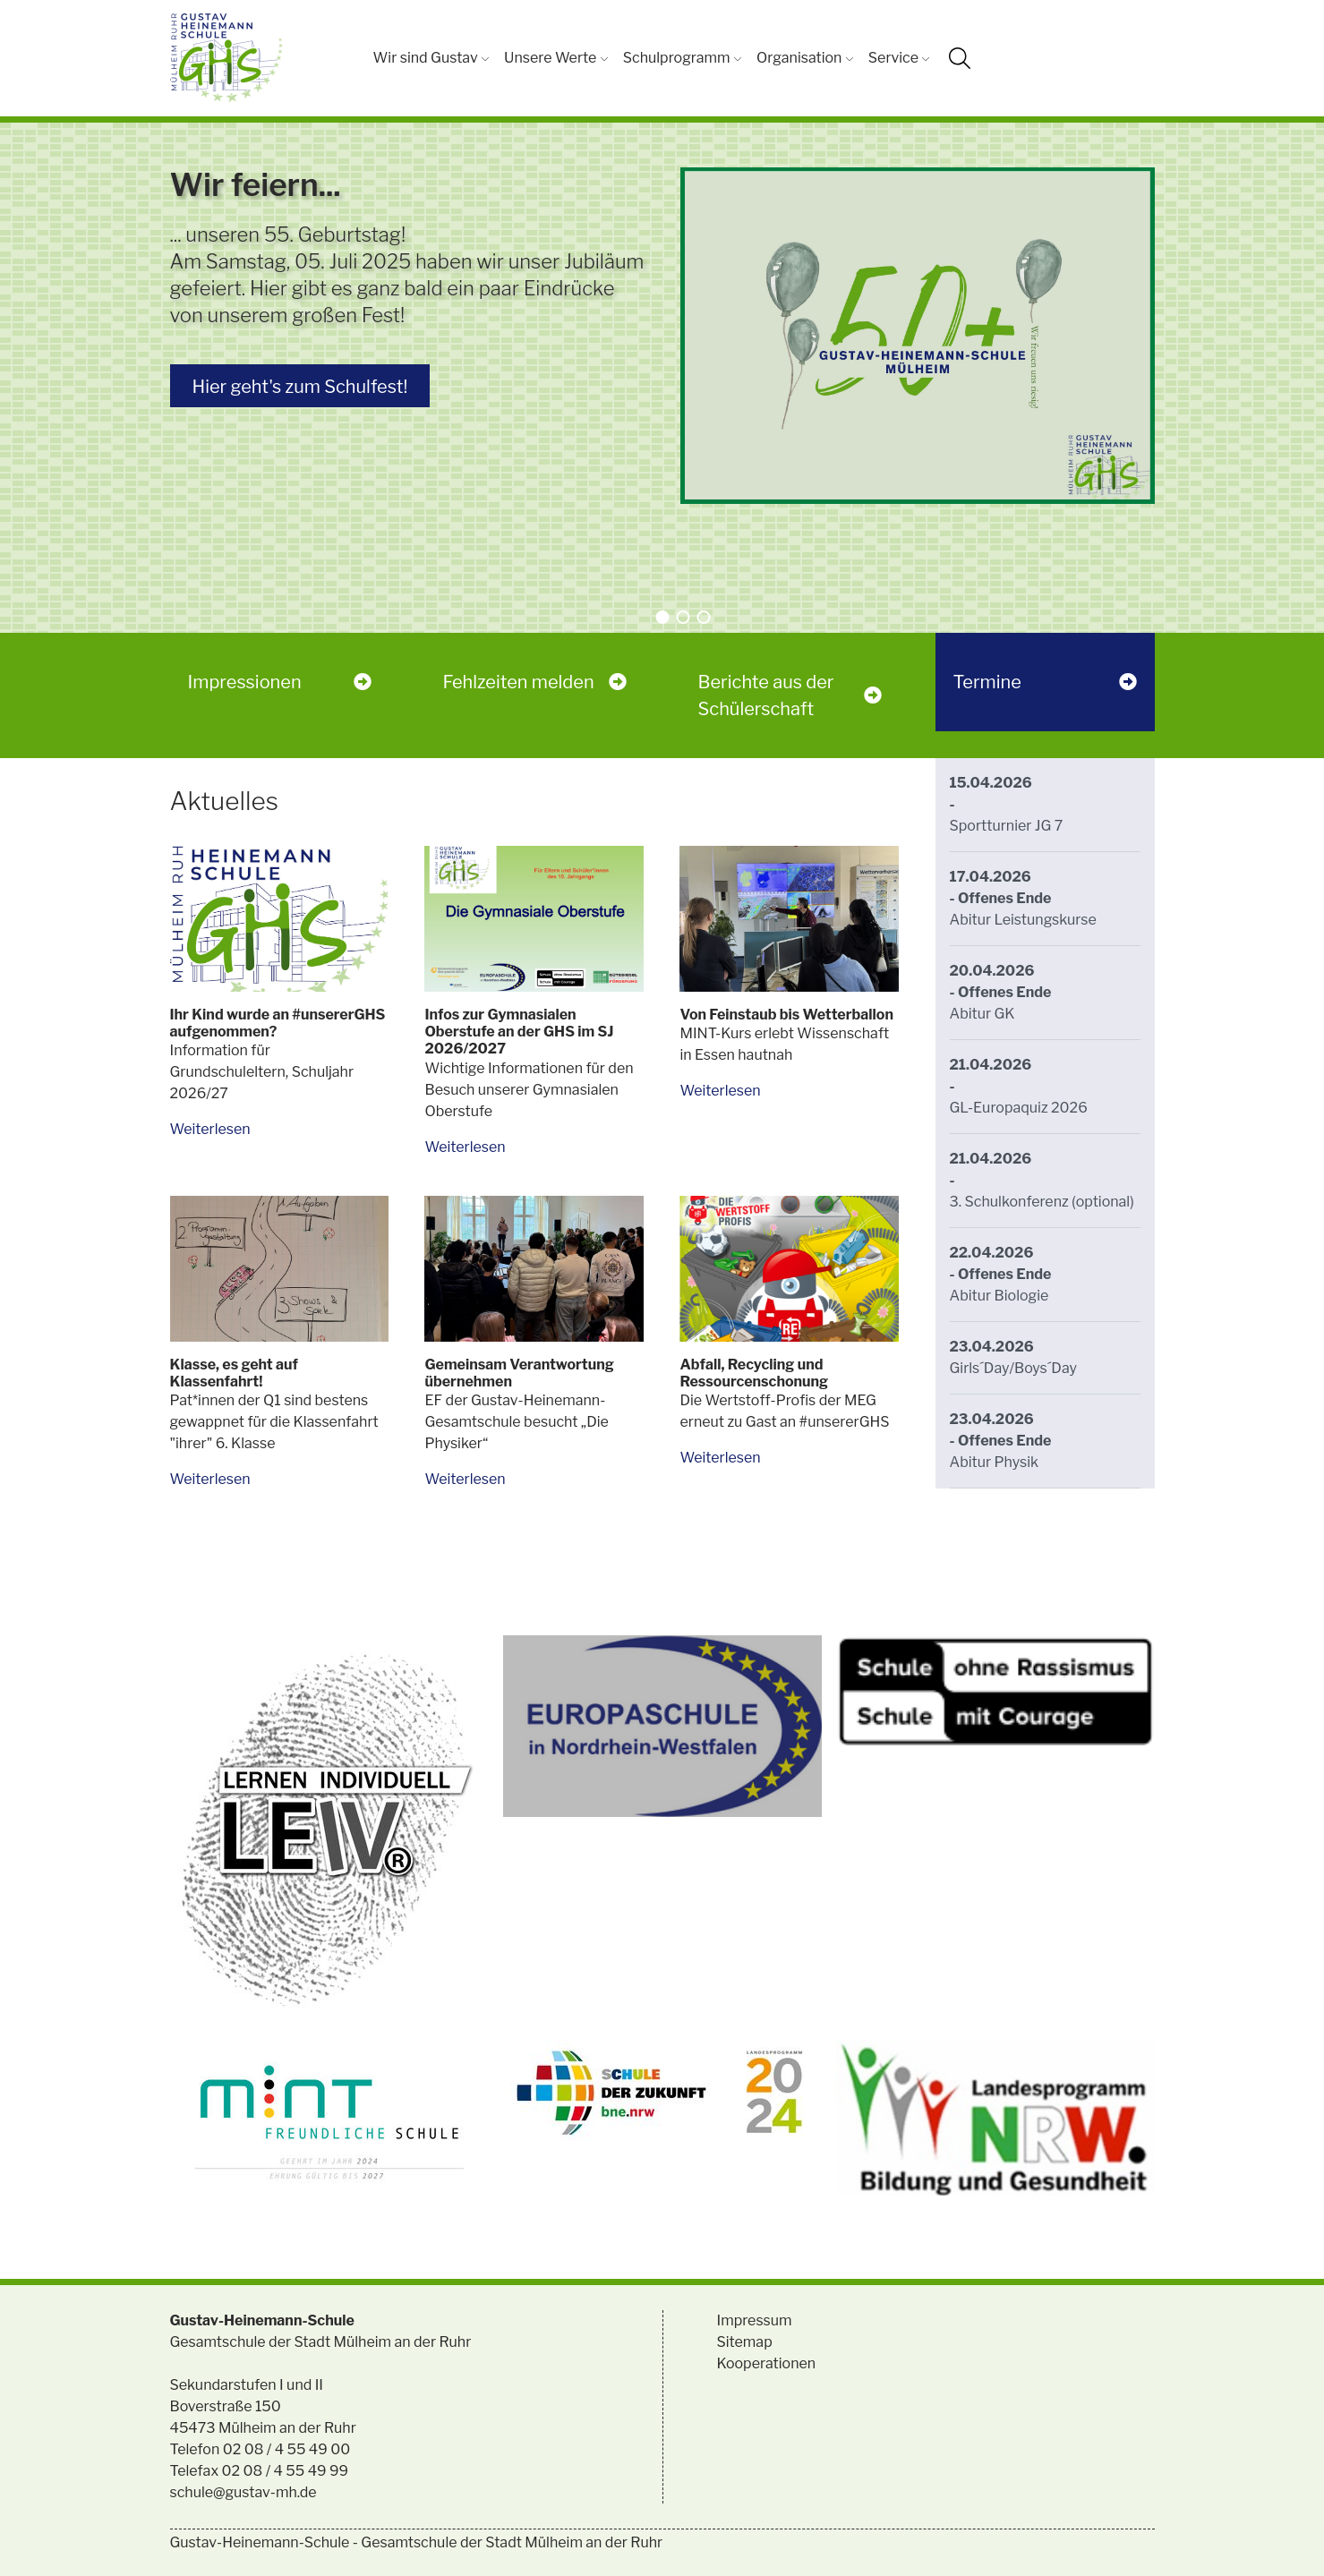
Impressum (754, 2320)
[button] (662, 617)
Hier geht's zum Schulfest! (300, 386)
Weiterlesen (210, 1129)
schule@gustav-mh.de (243, 2492)
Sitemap (745, 2341)
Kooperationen (766, 2363)
